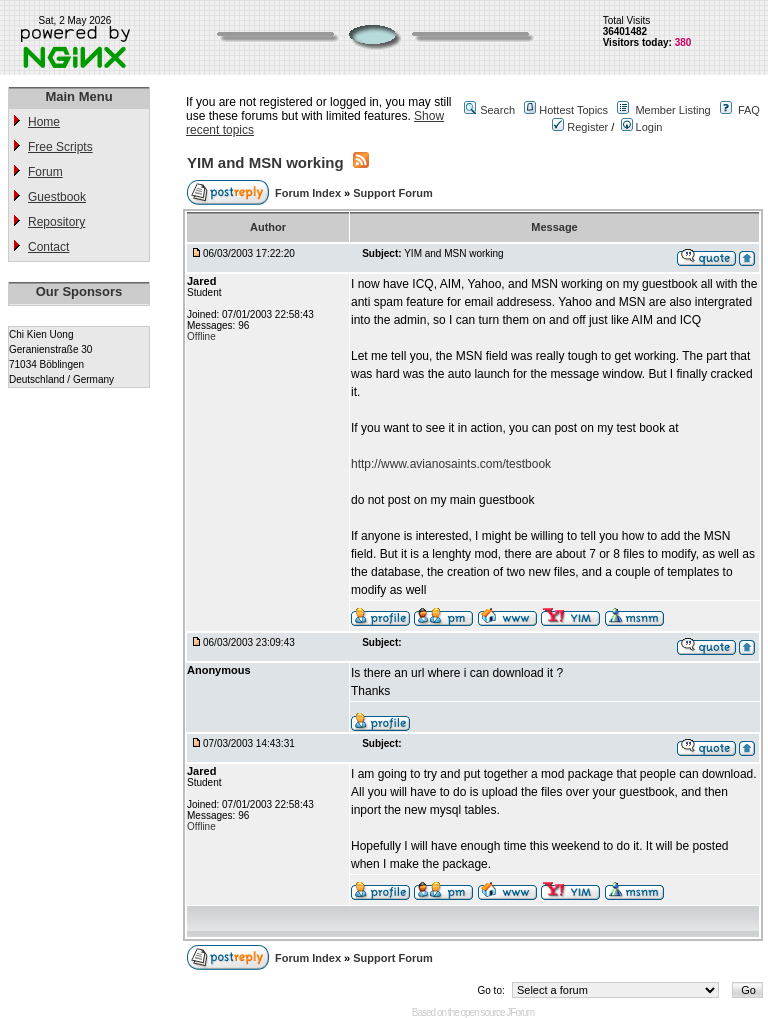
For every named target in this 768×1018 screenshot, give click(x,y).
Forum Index (309, 193)
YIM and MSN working (265, 162)
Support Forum (392, 193)
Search (497, 110)
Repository (56, 222)
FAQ (749, 110)
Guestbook (57, 197)
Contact (48, 247)
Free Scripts (60, 147)
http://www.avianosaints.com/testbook (451, 464)
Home (44, 122)
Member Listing (672, 110)
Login (642, 127)
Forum (45, 172)
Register (580, 127)
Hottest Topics (573, 110)
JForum (520, 1012)
